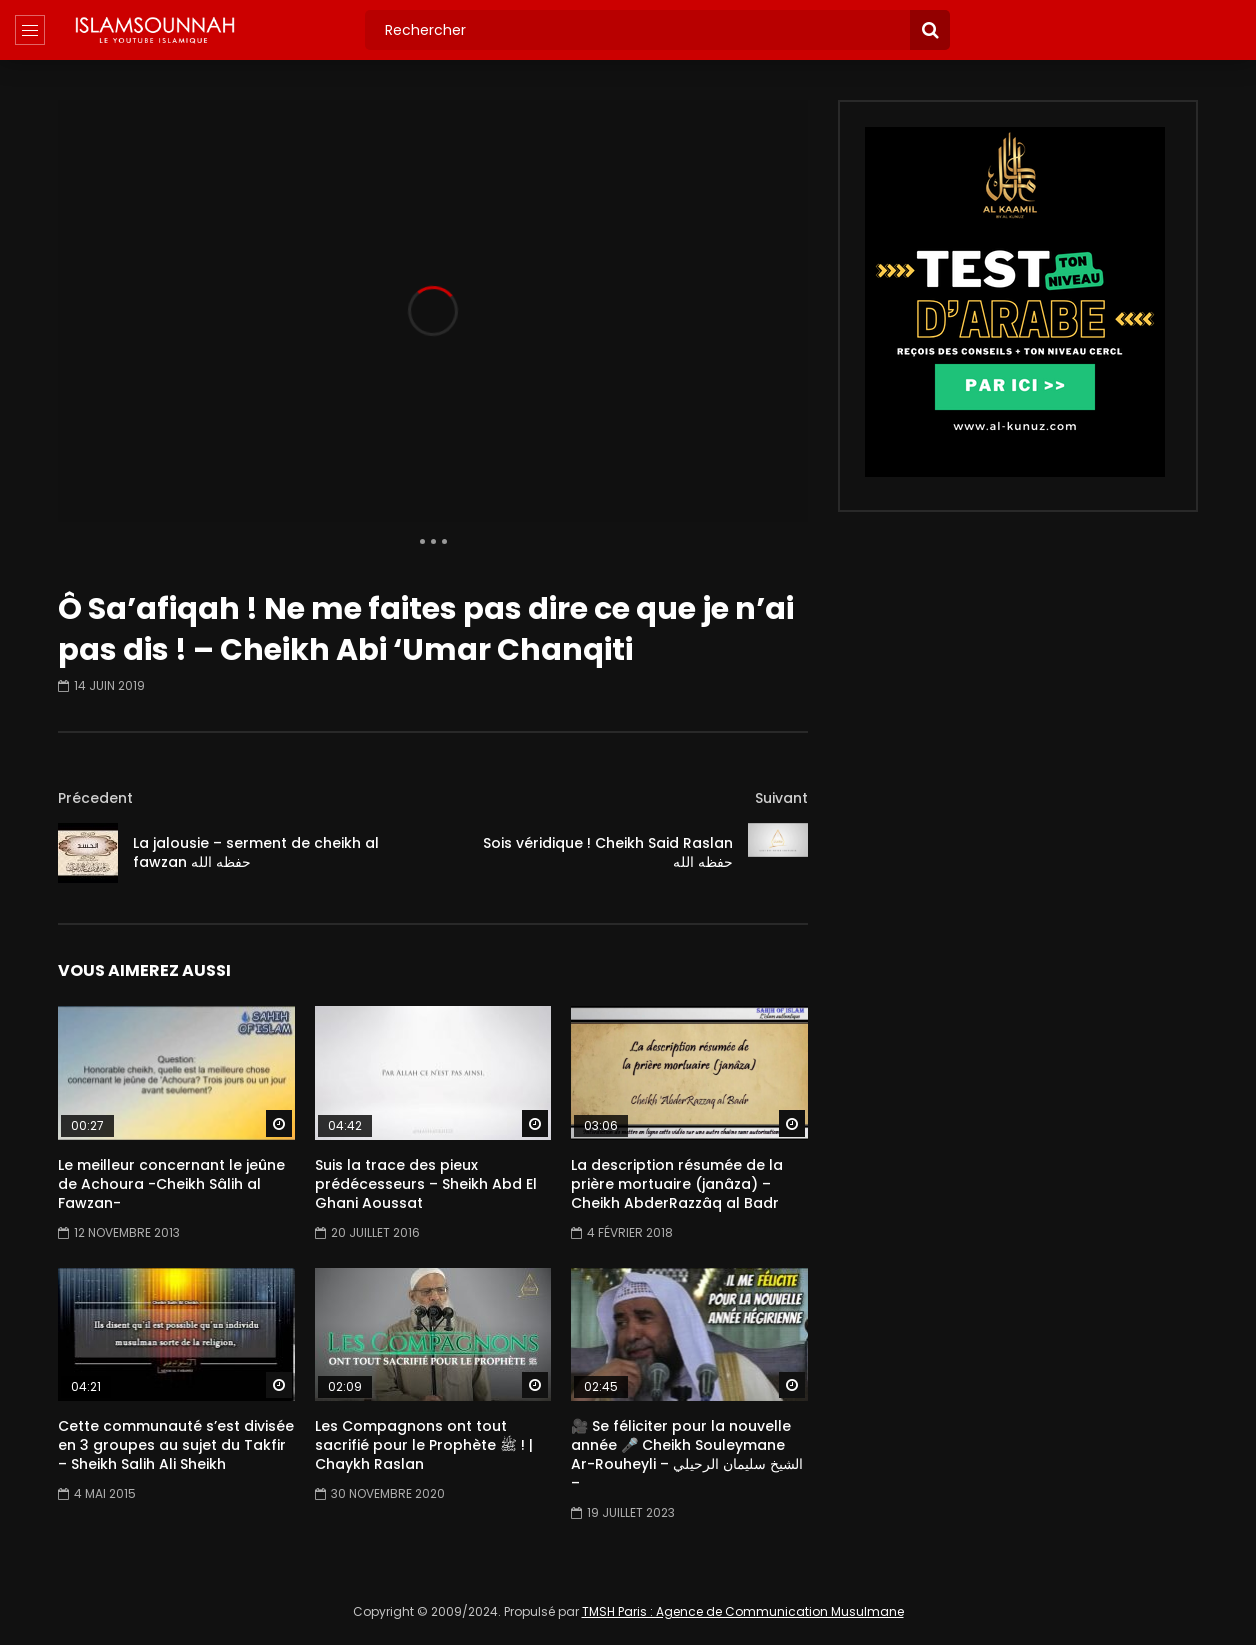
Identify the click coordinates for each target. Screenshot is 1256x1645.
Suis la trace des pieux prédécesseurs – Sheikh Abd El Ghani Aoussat (426, 1184)
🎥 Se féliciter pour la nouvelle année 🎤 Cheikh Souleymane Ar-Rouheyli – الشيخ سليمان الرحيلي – (687, 1454)
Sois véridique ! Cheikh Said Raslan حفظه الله (608, 852)
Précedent (95, 798)
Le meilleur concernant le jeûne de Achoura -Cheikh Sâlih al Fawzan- (171, 1184)
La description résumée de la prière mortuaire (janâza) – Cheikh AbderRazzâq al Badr (677, 1184)
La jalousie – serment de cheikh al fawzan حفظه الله (256, 852)
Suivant (781, 798)
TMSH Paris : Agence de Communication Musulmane (743, 1611)
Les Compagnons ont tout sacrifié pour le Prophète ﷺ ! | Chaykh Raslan (424, 1445)
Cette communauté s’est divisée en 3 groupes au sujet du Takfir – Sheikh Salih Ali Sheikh (176, 1445)
